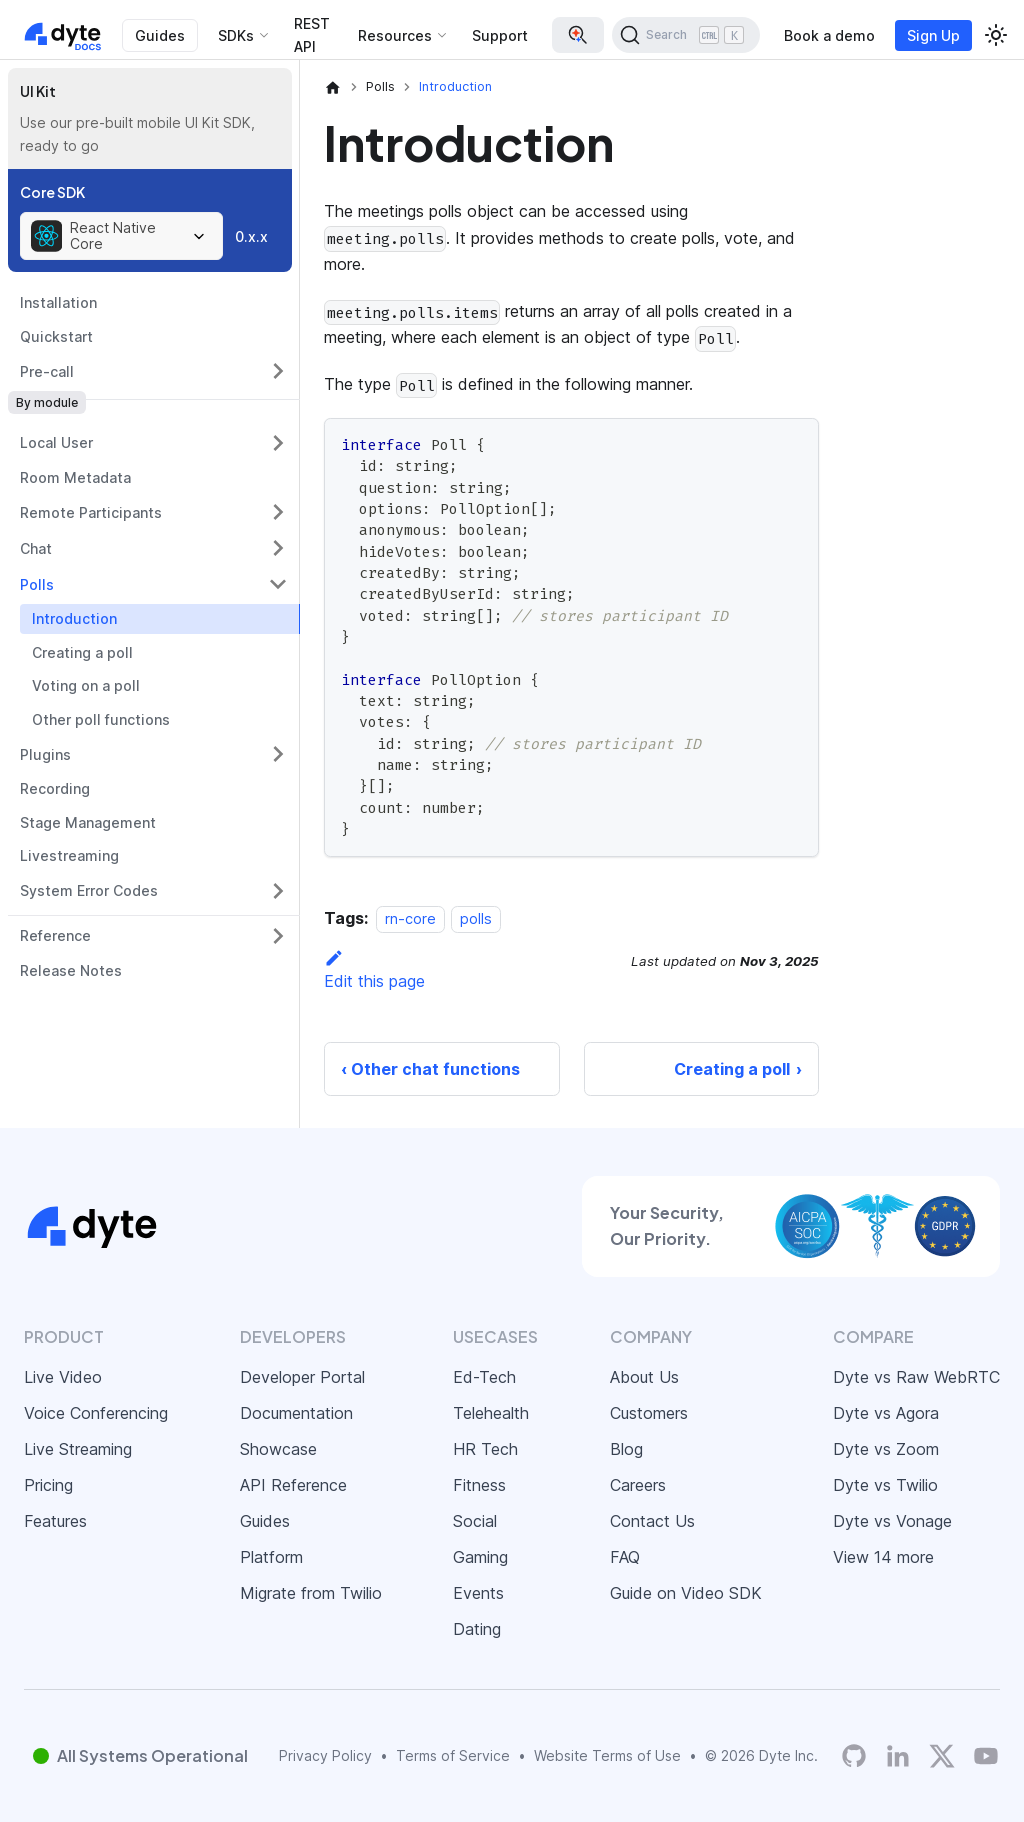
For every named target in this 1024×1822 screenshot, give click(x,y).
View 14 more (883, 1557)
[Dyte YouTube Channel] (986, 1756)
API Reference (293, 1485)
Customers (649, 1413)
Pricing (48, 1485)
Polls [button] (37, 584)
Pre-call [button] (47, 371)
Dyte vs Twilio (885, 1485)
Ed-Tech (484, 1377)
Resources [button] (395, 35)
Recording (55, 788)
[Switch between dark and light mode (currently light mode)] (996, 35)
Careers (638, 1485)
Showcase (278, 1449)
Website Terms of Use (607, 1755)
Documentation (296, 1413)
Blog (626, 1449)
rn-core (410, 918)
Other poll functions (101, 719)
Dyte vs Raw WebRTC (916, 1377)
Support (500, 35)
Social (475, 1521)
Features (55, 1521)
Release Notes (71, 970)
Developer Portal (302, 1377)
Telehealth (491, 1413)
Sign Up (933, 35)
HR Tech (485, 1449)
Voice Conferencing (96, 1413)
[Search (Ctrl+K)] (686, 35)
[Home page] (333, 87)
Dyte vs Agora (886, 1413)
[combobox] (121, 236)
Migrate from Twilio (311, 1593)
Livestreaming (69, 855)
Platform (271, 1557)
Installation (58, 302)
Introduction (74, 618)
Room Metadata (75, 477)
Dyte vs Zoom (886, 1449)
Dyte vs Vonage (892, 1521)
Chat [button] (36, 548)
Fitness (479, 1485)
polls (476, 918)
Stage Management (88, 822)
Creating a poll (82, 652)
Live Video (63, 1377)
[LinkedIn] (898, 1756)
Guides (160, 35)
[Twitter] (942, 1756)
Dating (477, 1629)
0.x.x (251, 236)
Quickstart (56, 336)
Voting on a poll (86, 685)
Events (478, 1593)
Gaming (480, 1557)
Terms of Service (453, 1755)
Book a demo (829, 35)
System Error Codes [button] (89, 890)
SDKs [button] (236, 35)
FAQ (625, 1557)
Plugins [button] (45, 754)
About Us (644, 1377)
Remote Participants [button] (91, 512)
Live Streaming (78, 1449)
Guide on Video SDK (686, 1593)
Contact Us (652, 1521)
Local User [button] (56, 442)
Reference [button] (55, 935)
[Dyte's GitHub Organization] (854, 1756)
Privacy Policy (325, 1755)
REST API (312, 35)
